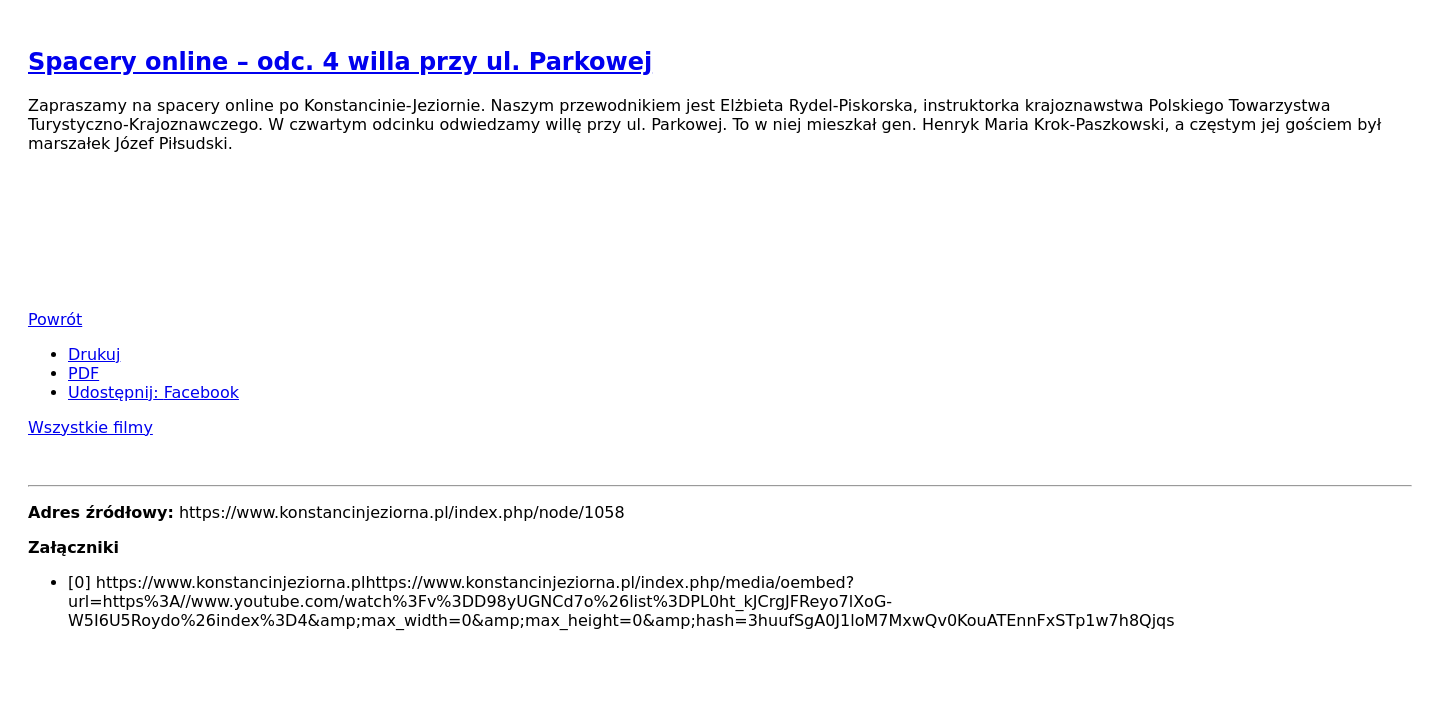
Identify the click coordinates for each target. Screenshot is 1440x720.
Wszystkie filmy (90, 427)
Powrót (55, 319)
